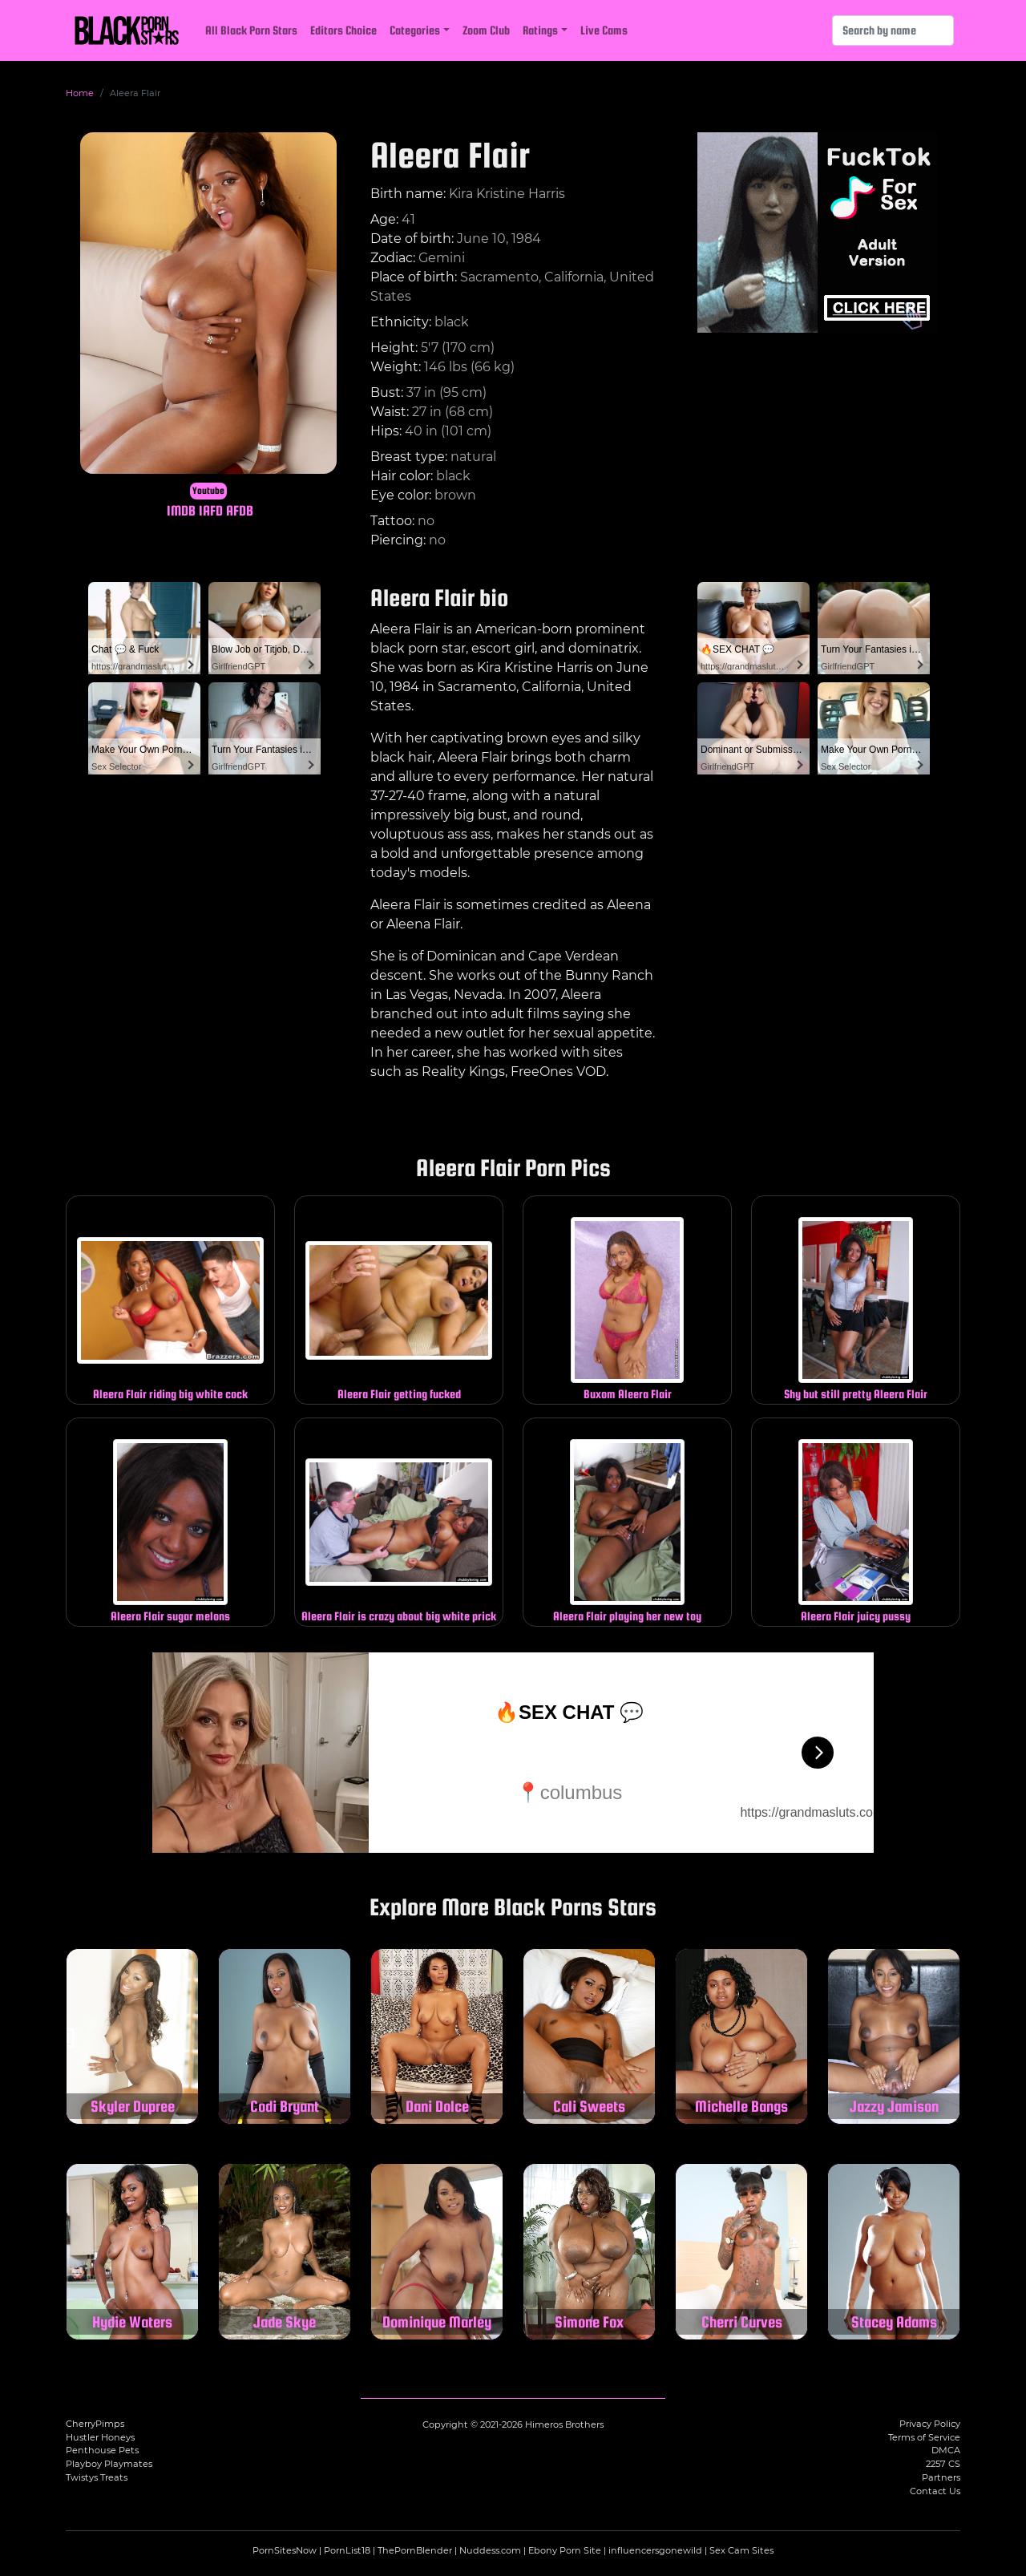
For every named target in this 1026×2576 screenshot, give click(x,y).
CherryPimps (95, 2423)
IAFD (211, 510)
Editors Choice (343, 30)
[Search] (893, 30)
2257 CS (943, 2463)
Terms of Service (924, 2437)
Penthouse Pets (102, 2450)
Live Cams (604, 30)
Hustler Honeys (100, 2437)
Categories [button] (415, 30)
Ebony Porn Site (564, 2550)
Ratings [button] (540, 30)
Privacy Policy (929, 2423)
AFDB (239, 510)
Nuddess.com (490, 2550)
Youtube (208, 490)
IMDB (181, 510)
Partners (941, 2477)
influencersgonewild (655, 2550)
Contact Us (935, 2491)
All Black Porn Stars (251, 30)
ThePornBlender (415, 2550)
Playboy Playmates (109, 2463)
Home (80, 93)
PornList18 (347, 2550)
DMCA (945, 2450)
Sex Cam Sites (741, 2550)
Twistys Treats (96, 2477)
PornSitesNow (284, 2550)
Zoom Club (486, 30)
